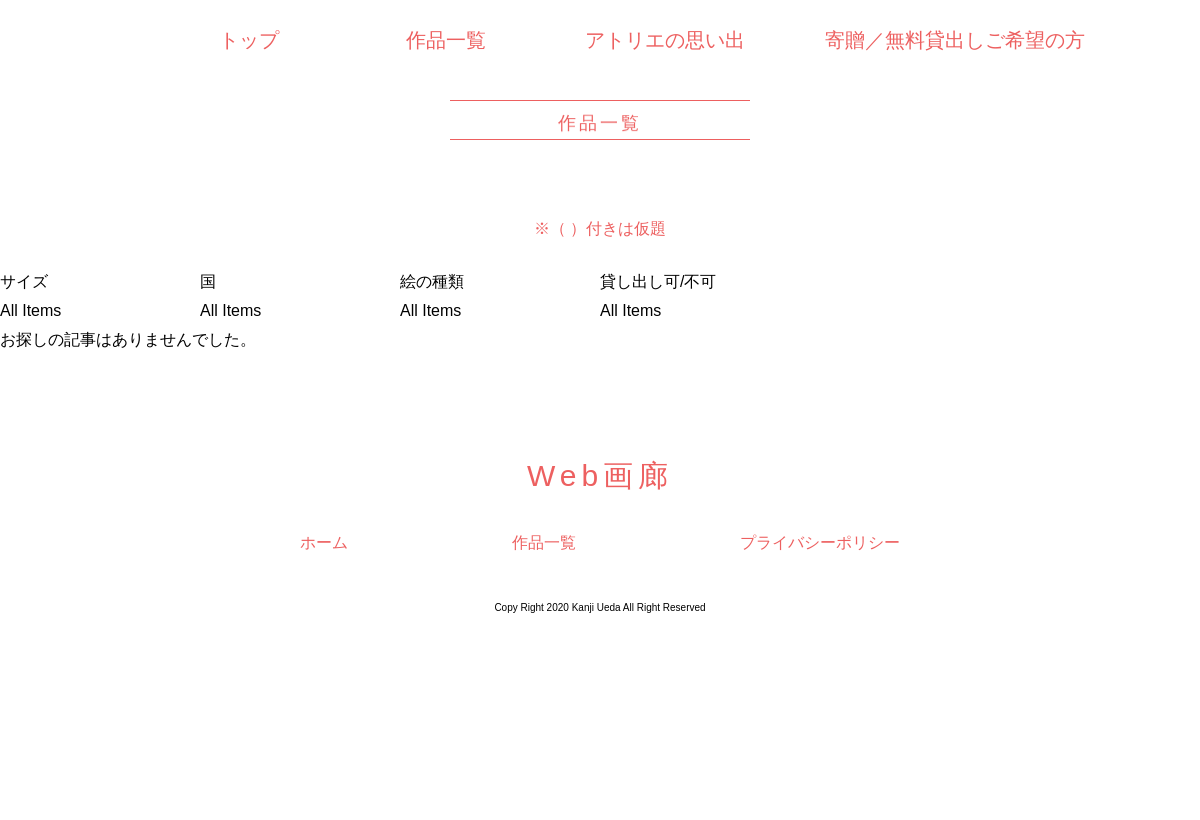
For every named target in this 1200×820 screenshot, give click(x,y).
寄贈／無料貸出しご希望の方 (955, 40)
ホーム (324, 542)
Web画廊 (600, 475)
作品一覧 (446, 40)
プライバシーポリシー (820, 542)
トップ (249, 40)
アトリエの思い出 (665, 40)
